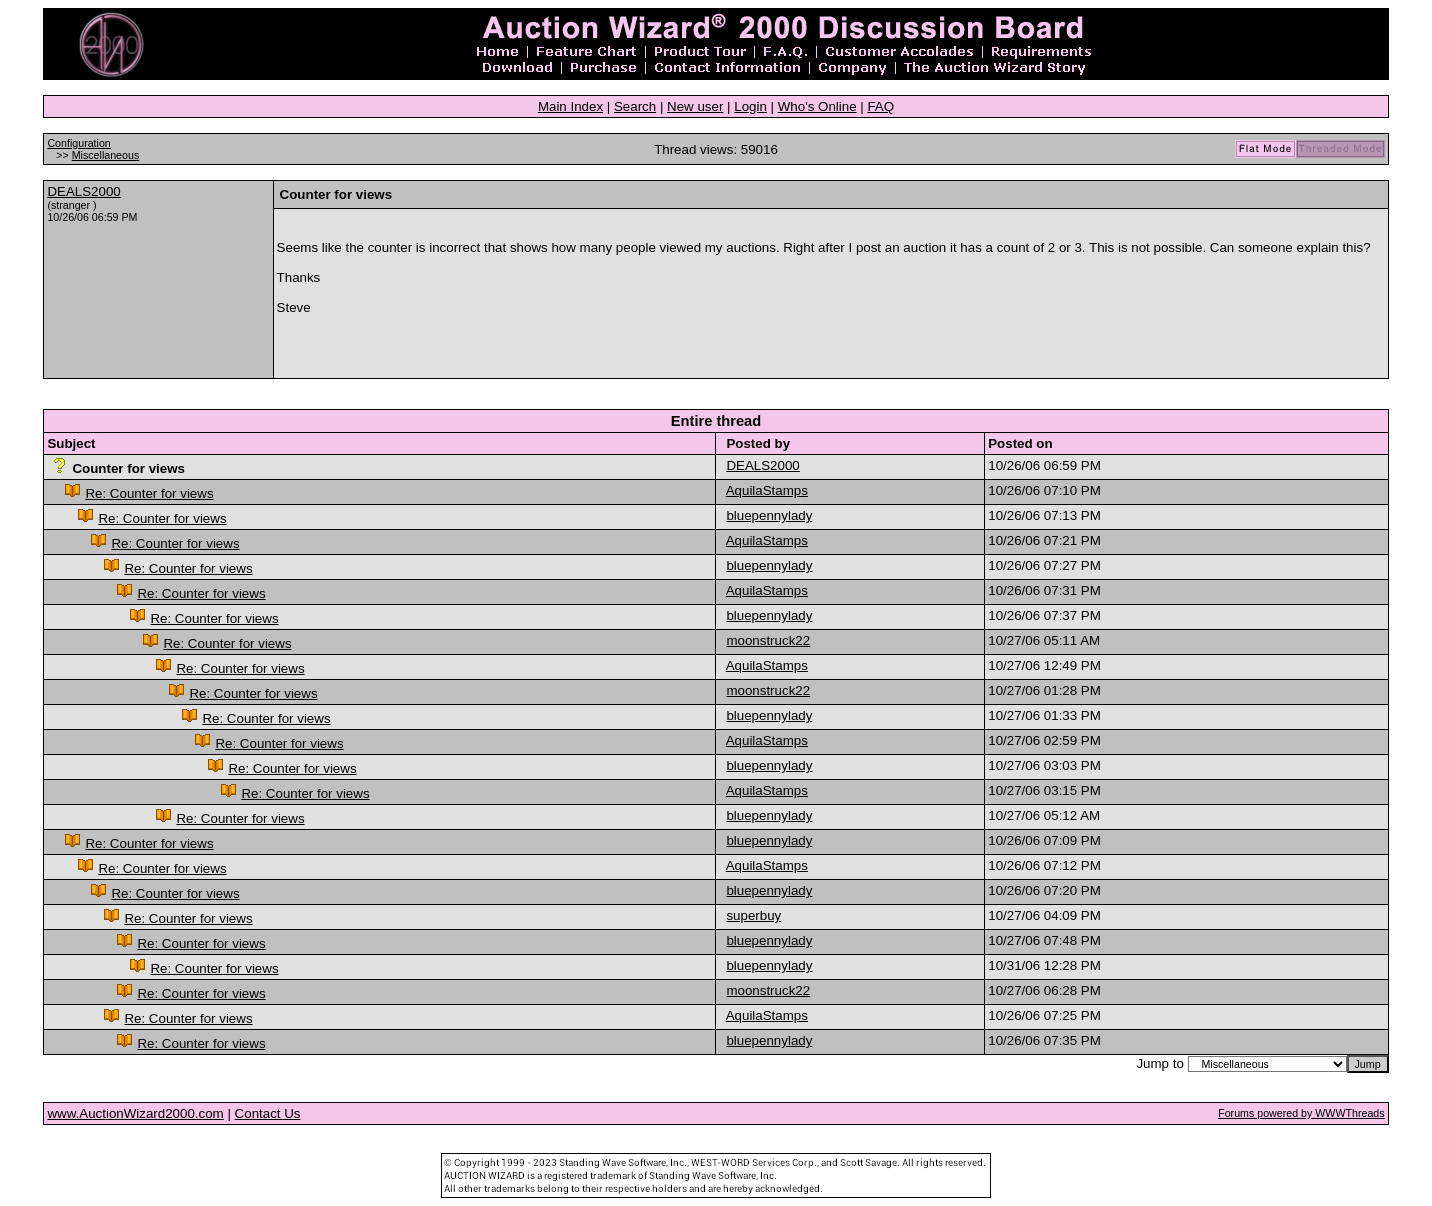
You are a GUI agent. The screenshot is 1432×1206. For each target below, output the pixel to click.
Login (750, 106)
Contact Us (268, 1113)
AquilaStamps (767, 490)
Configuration (78, 143)
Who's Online (817, 106)
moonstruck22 (768, 640)
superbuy (753, 915)
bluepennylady (769, 515)
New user (695, 106)
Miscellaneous (106, 155)
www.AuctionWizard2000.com (135, 1113)
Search (635, 106)
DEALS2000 (83, 191)
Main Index (570, 106)
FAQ (880, 106)
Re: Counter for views (149, 493)
